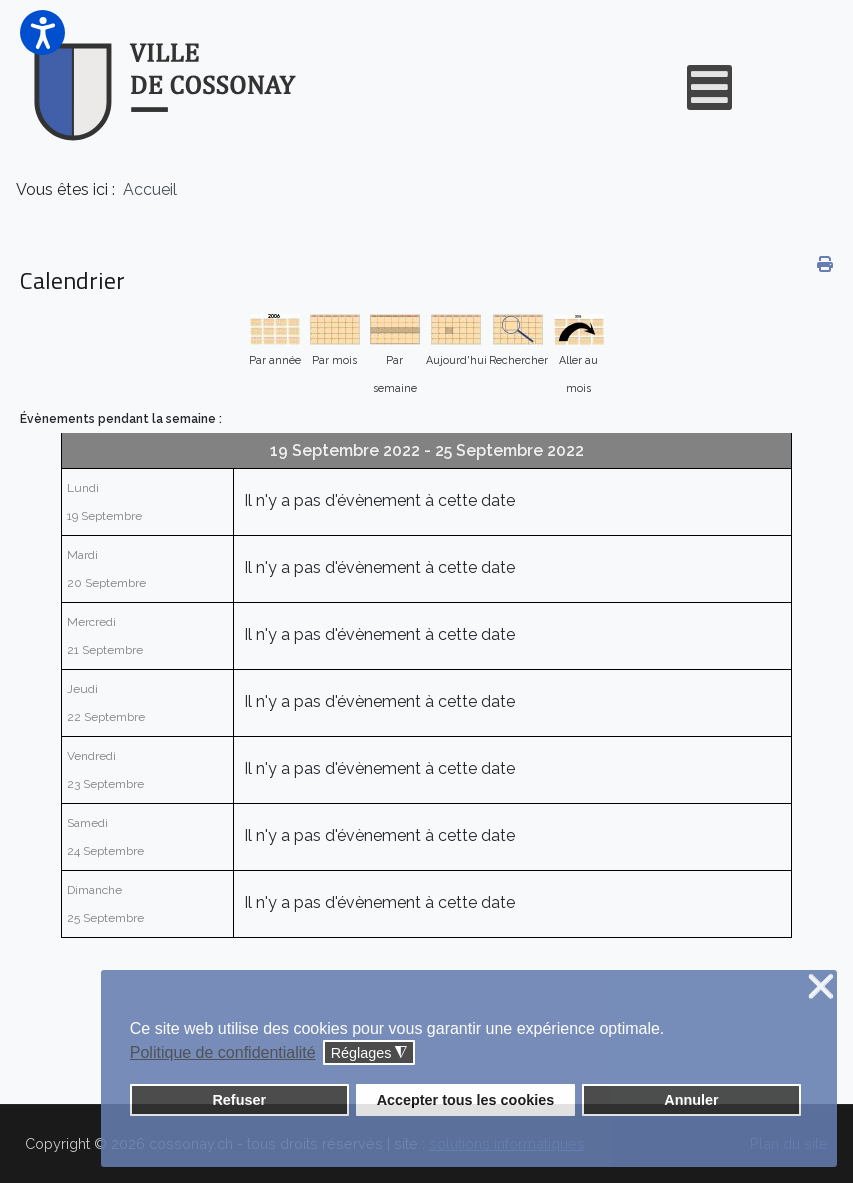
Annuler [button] (691, 1100)
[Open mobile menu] (709, 87)
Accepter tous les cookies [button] (466, 1100)
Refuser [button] (239, 1100)
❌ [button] (821, 987)
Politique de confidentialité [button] (223, 1052)
